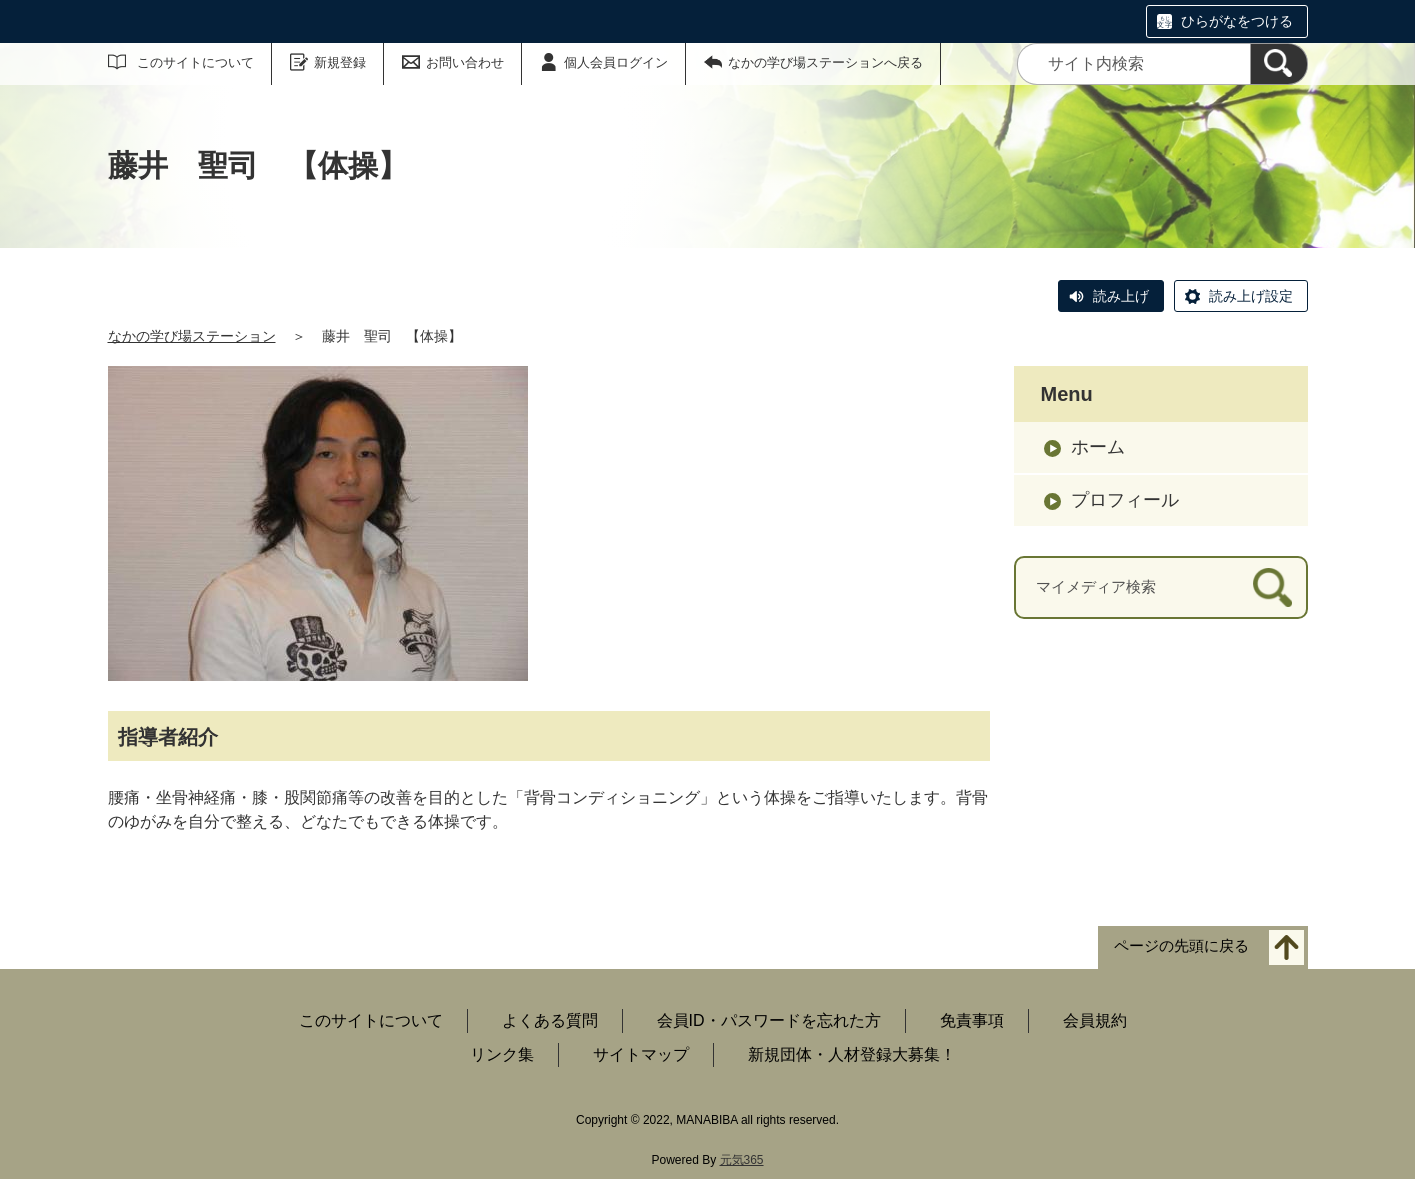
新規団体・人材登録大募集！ (852, 1054)
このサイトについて (195, 62)
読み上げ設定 (1251, 296)
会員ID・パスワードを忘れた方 (769, 1020)
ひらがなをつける (1237, 21)
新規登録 (340, 62)
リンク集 (502, 1054)
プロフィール (1125, 500)
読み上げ (1121, 296)
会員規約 (1095, 1020)
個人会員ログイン (616, 62)
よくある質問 (550, 1020)
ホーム (1098, 447)
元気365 (742, 1160)
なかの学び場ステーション (192, 336)
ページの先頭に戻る (1181, 946)
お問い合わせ (465, 62)
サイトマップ (641, 1054)
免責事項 (972, 1020)
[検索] (1279, 64)
